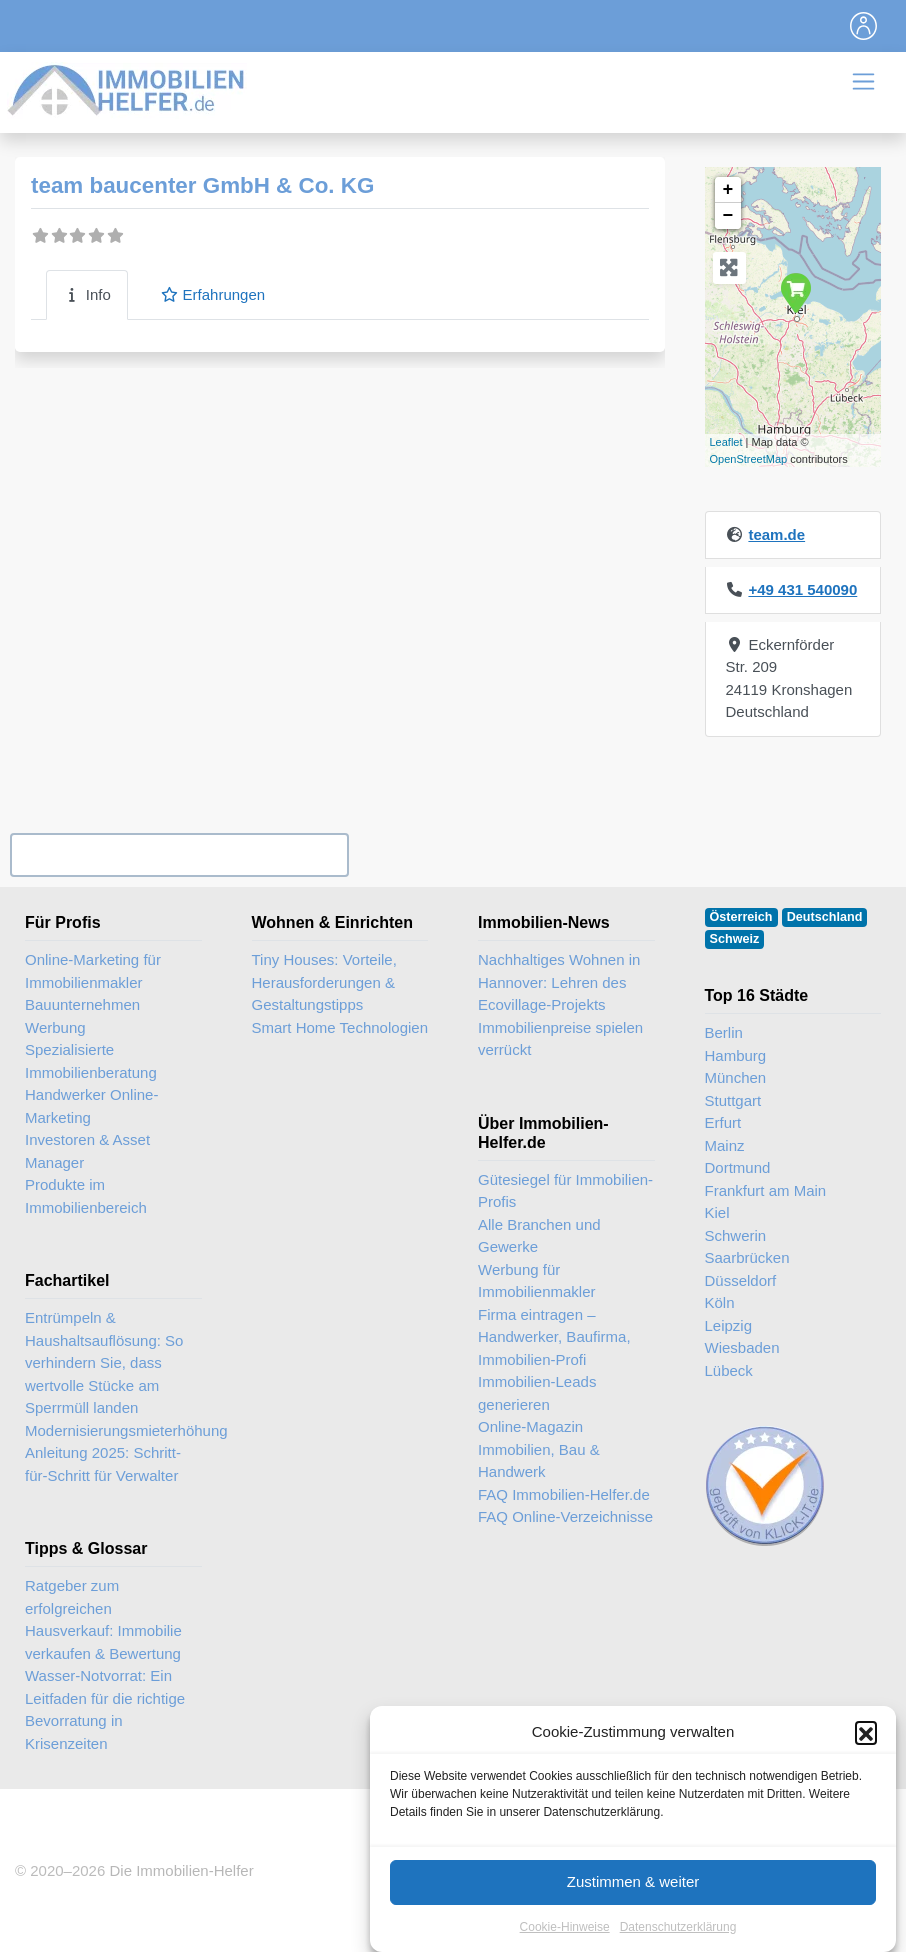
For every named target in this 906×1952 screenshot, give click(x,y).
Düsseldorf (741, 1280)
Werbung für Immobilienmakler (537, 1281)
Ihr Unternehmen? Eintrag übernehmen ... (179, 854)
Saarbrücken (747, 1257)
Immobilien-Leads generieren (537, 1393)
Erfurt (723, 1122)
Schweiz (735, 939)
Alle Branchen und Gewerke (539, 1236)
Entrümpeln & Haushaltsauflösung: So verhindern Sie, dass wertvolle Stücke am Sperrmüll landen (104, 1362)
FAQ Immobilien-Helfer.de (564, 1494)
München (736, 1077)
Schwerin (736, 1235)
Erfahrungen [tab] (212, 294)
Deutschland (825, 917)
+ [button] (728, 190)
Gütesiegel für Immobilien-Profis (565, 1191)
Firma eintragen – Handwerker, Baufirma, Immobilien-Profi (554, 1337)
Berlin (724, 1032)
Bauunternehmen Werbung (82, 1016)
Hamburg (736, 1055)
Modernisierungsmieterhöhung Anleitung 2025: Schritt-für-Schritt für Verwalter (126, 1453)
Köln (720, 1302)
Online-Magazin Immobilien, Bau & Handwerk (539, 1449)
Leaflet (726, 442)
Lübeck (729, 1370)
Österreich (741, 917)
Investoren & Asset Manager (87, 1151)
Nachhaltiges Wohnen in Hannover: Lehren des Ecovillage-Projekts (559, 982)
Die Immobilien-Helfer (181, 1870)
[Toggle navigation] (864, 26)
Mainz (725, 1145)
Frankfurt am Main (766, 1190)
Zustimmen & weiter (633, 1901)
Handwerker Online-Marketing (91, 1106)
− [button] (728, 216)
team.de (776, 534)
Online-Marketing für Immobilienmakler (93, 971)
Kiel (717, 1212)
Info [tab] (87, 294)
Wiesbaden (742, 1347)
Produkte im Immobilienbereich (86, 1196)
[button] (866, 1752)
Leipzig (729, 1325)
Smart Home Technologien (340, 1027)
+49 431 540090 (802, 589)
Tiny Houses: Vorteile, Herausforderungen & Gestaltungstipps (324, 982)
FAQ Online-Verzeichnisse (565, 1516)
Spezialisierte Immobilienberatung (91, 1061)
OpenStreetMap (749, 459)
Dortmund (738, 1167)
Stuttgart (733, 1100)
